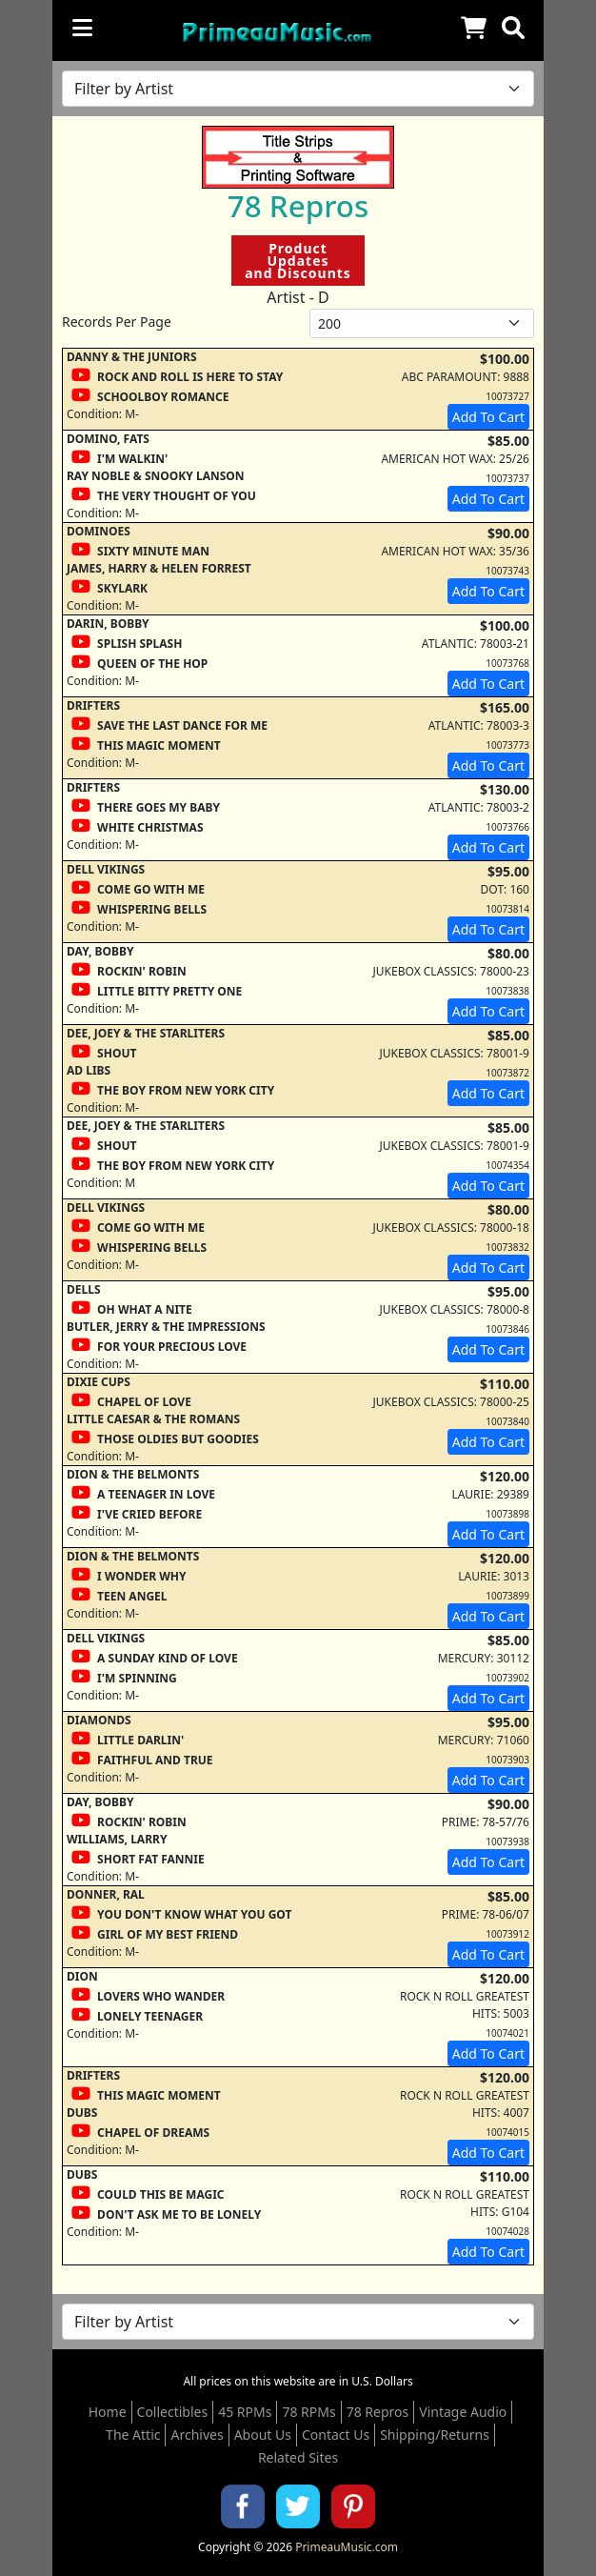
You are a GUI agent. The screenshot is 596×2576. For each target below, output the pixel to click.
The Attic (133, 2434)
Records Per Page (116, 321)
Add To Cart (488, 417)
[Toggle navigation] (82, 28)
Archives (196, 2434)
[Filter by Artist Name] (298, 88)
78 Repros (378, 2412)
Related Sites (298, 2457)
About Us (262, 2434)
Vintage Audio (463, 2412)
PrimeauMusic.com (346, 2547)
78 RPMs (308, 2412)
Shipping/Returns (434, 2434)
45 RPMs (244, 2412)
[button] (513, 27)
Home (108, 2412)
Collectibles (173, 2412)
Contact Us (335, 2434)
